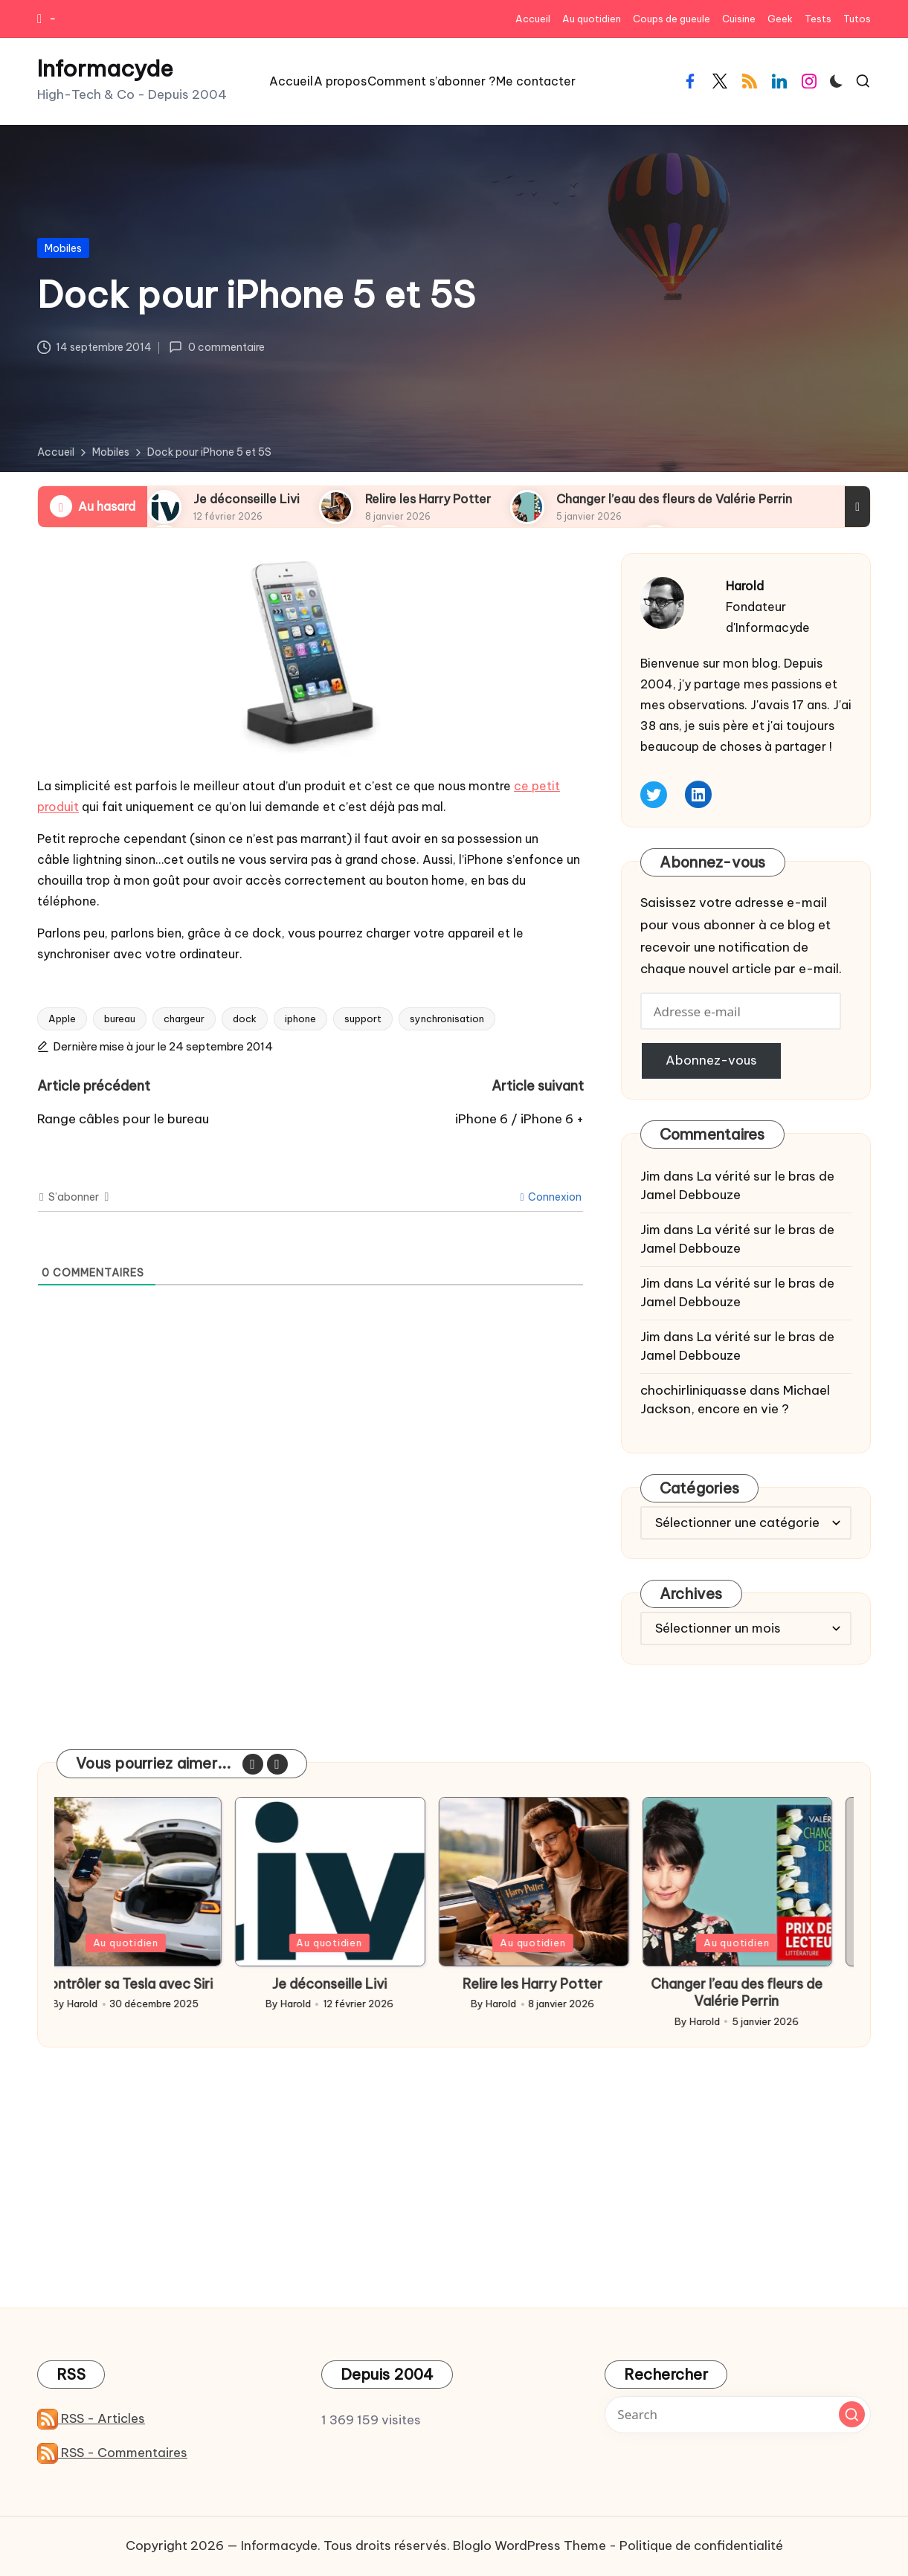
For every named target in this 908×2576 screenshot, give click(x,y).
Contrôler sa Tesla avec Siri (149, 1983)
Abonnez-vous (711, 1060)
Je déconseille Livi (246, 498)
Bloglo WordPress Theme (529, 2545)
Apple (62, 1018)
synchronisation (447, 1018)
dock (245, 1018)
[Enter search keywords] (738, 2414)
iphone (300, 1018)
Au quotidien (148, 1943)
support (362, 1018)
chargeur (184, 1018)
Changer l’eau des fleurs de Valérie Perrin (674, 498)
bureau (119, 1018)
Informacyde (105, 69)
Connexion (551, 1197)
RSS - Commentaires (112, 2452)
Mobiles (63, 248)
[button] (252, 1764)
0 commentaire (216, 347)
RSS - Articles (91, 2418)
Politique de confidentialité (701, 2545)
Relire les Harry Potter (428, 498)
